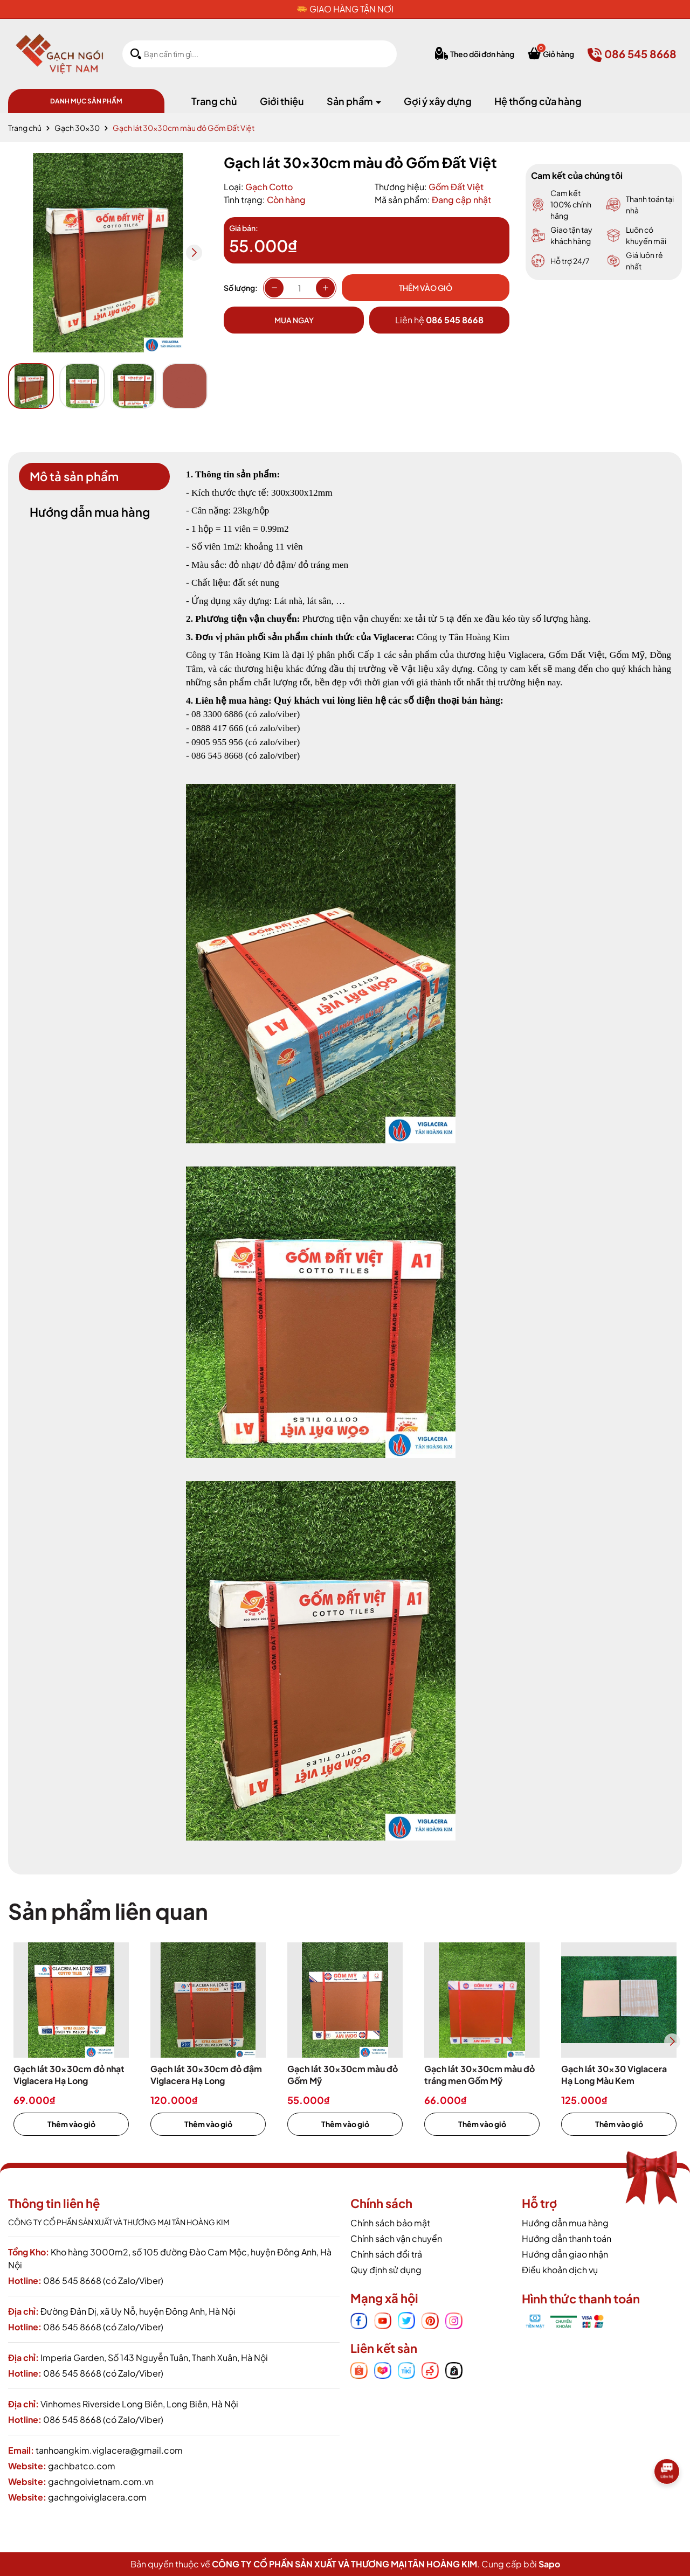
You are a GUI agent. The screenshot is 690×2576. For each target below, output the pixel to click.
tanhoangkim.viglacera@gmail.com (109, 2450)
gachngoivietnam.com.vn (101, 2481)
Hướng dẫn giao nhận (565, 2254)
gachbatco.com (81, 2465)
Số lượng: (241, 288)
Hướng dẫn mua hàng (565, 2222)
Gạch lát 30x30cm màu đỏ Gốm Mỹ (342, 2074)
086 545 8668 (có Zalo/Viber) (103, 2280)
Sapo (549, 2564)
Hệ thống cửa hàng (538, 101)
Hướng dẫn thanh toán (566, 2238)
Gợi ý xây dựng (438, 101)
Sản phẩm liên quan (108, 1911)
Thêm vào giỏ (71, 2124)
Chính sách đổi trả (386, 2254)
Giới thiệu (282, 101)
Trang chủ (214, 101)
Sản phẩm (351, 101)
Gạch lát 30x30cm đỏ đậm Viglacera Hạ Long (206, 2074)
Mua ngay (294, 320)
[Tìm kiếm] (135, 53)
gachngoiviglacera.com (97, 2497)
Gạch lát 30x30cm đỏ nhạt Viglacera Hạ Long (69, 2074)
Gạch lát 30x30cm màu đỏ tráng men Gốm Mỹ (479, 2074)
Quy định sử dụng (386, 2269)
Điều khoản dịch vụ (560, 2269)
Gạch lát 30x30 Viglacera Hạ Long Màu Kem (614, 2074)
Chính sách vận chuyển (396, 2238)
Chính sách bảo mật (390, 2222)
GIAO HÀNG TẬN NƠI (351, 9)
